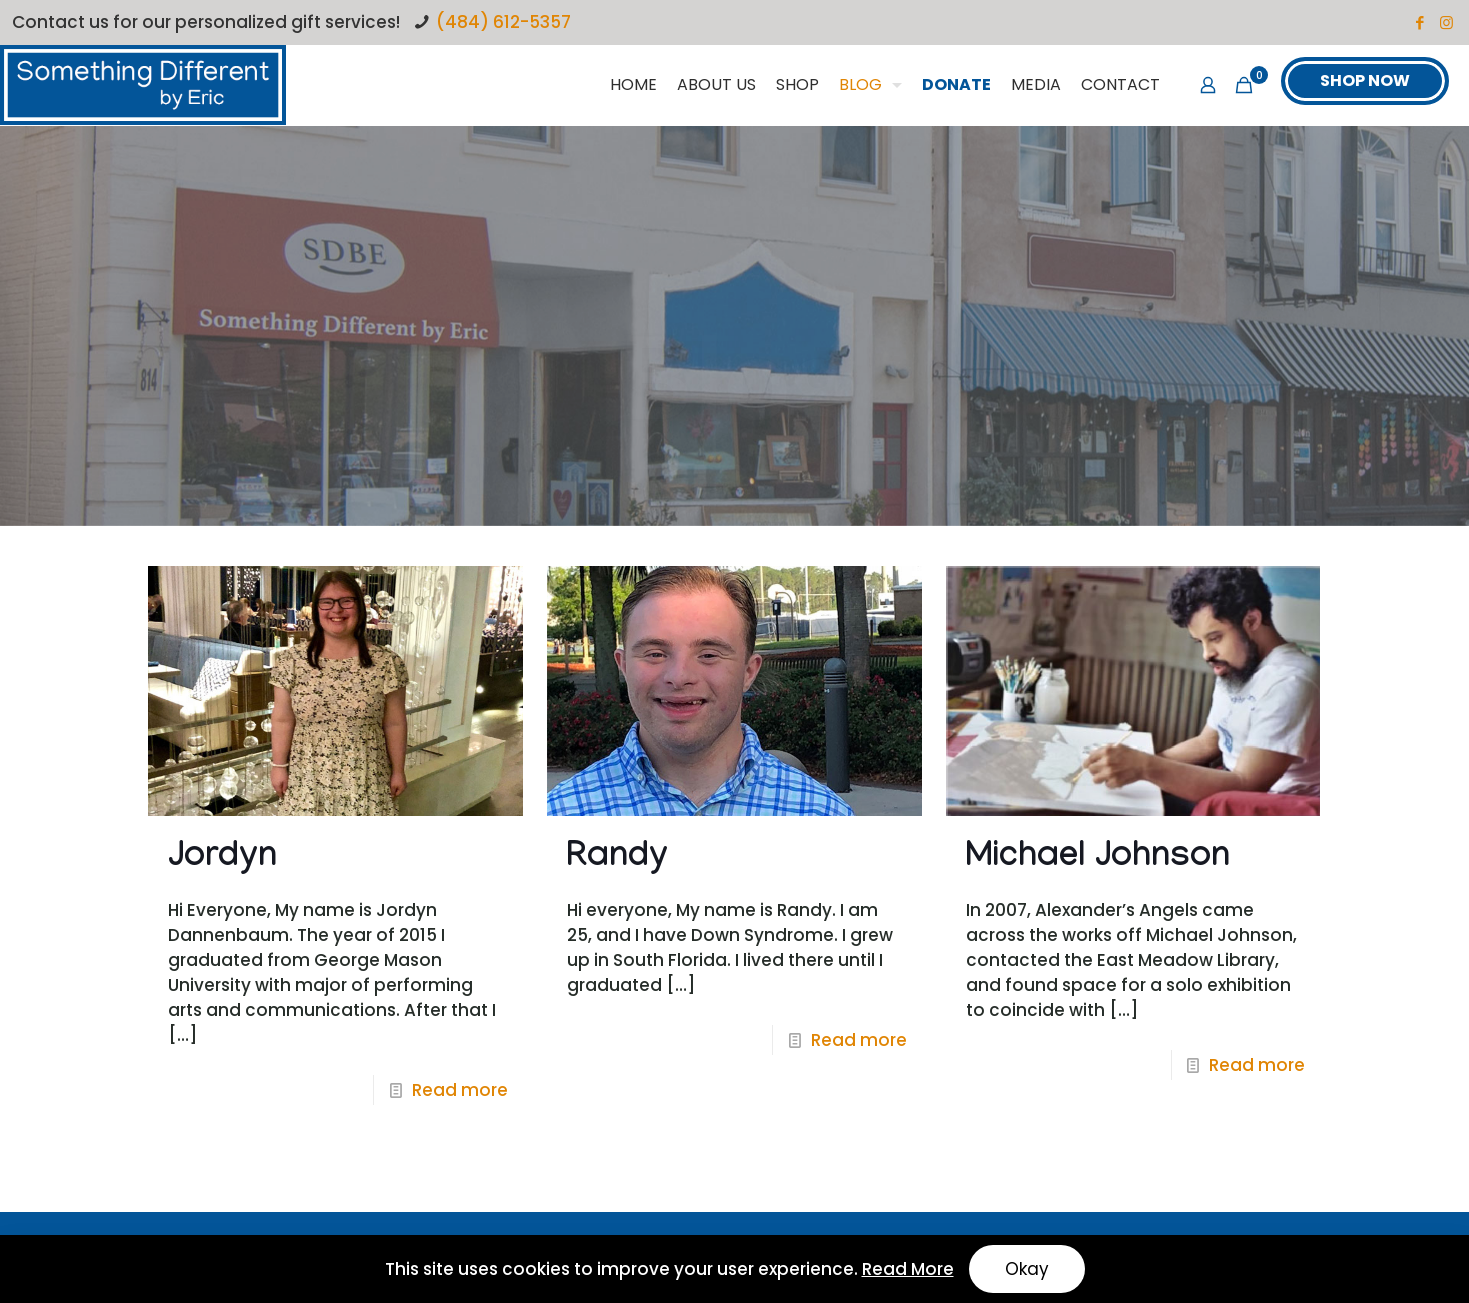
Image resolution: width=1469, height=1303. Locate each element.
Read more (460, 1090)
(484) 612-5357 (503, 22)
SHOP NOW (1365, 80)
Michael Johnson (1098, 859)
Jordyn (222, 859)
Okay (1027, 1269)
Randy (617, 859)
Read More (908, 1269)
